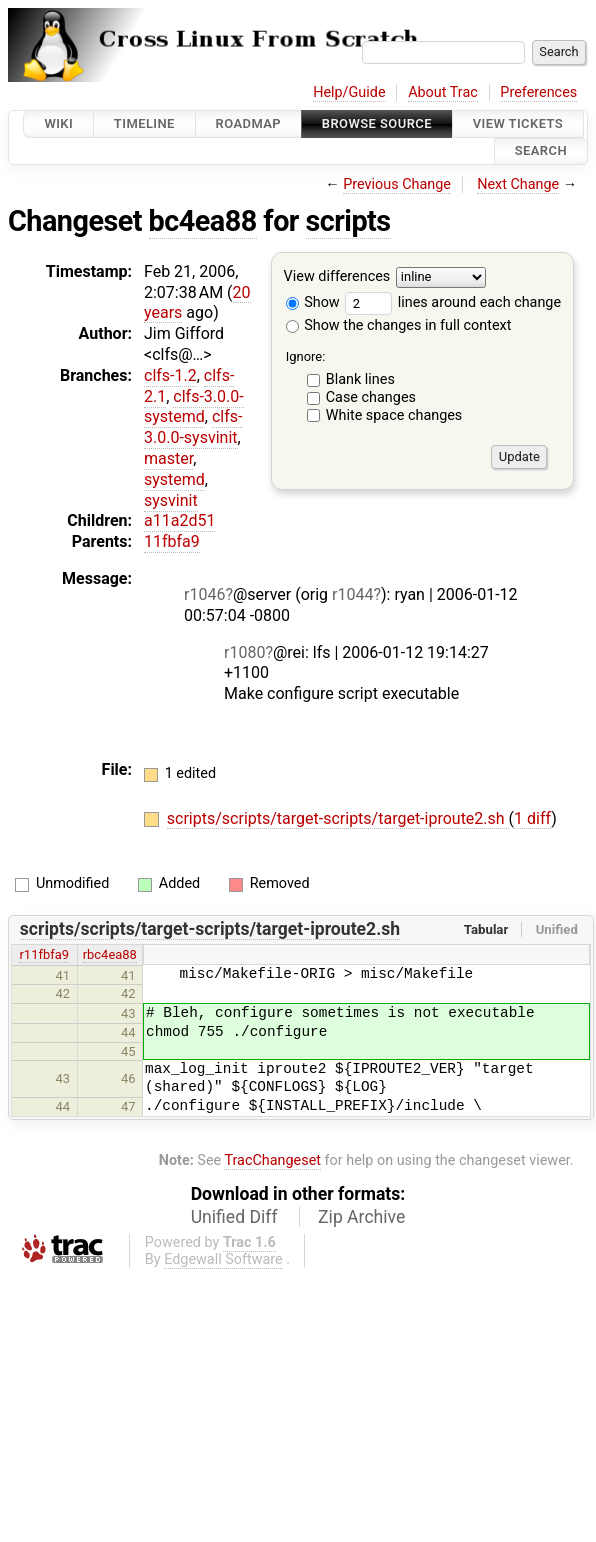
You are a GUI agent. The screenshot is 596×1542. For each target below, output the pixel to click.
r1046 (204, 594)
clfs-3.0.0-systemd (194, 407)
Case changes (371, 397)
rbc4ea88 (110, 954)
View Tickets (518, 123)
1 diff (532, 818)
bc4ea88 (203, 221)
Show (313, 302)
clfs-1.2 (170, 375)
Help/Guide (349, 92)
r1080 (244, 652)
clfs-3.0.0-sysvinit (193, 427)
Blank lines (360, 379)
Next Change (518, 184)
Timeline (144, 123)
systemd (174, 479)
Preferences (538, 92)
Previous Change (397, 184)
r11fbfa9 (44, 954)
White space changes (394, 415)
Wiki (58, 123)
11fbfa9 (172, 541)
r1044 (352, 594)
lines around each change (453, 302)
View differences (337, 276)
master (168, 458)
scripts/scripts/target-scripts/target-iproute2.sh (338, 818)
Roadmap (249, 123)
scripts (348, 221)
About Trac (443, 92)
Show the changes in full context (399, 325)
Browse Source (377, 123)
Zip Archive (361, 1217)
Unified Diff (234, 1217)
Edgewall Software (223, 1259)
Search (541, 151)
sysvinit (171, 500)
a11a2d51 (179, 520)
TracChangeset (272, 1160)
